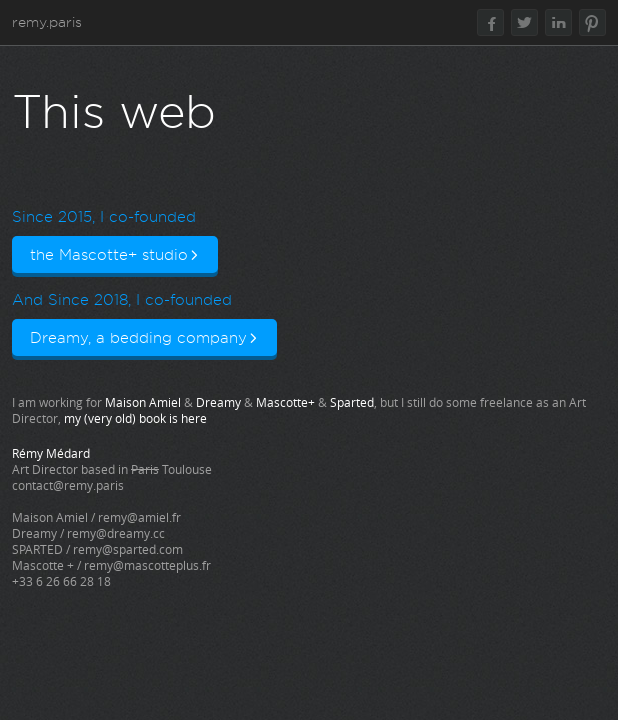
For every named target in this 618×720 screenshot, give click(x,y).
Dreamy (218, 402)
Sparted (352, 402)
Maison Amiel (143, 402)
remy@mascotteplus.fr (147, 565)
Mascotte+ (285, 402)
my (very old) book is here (135, 418)
